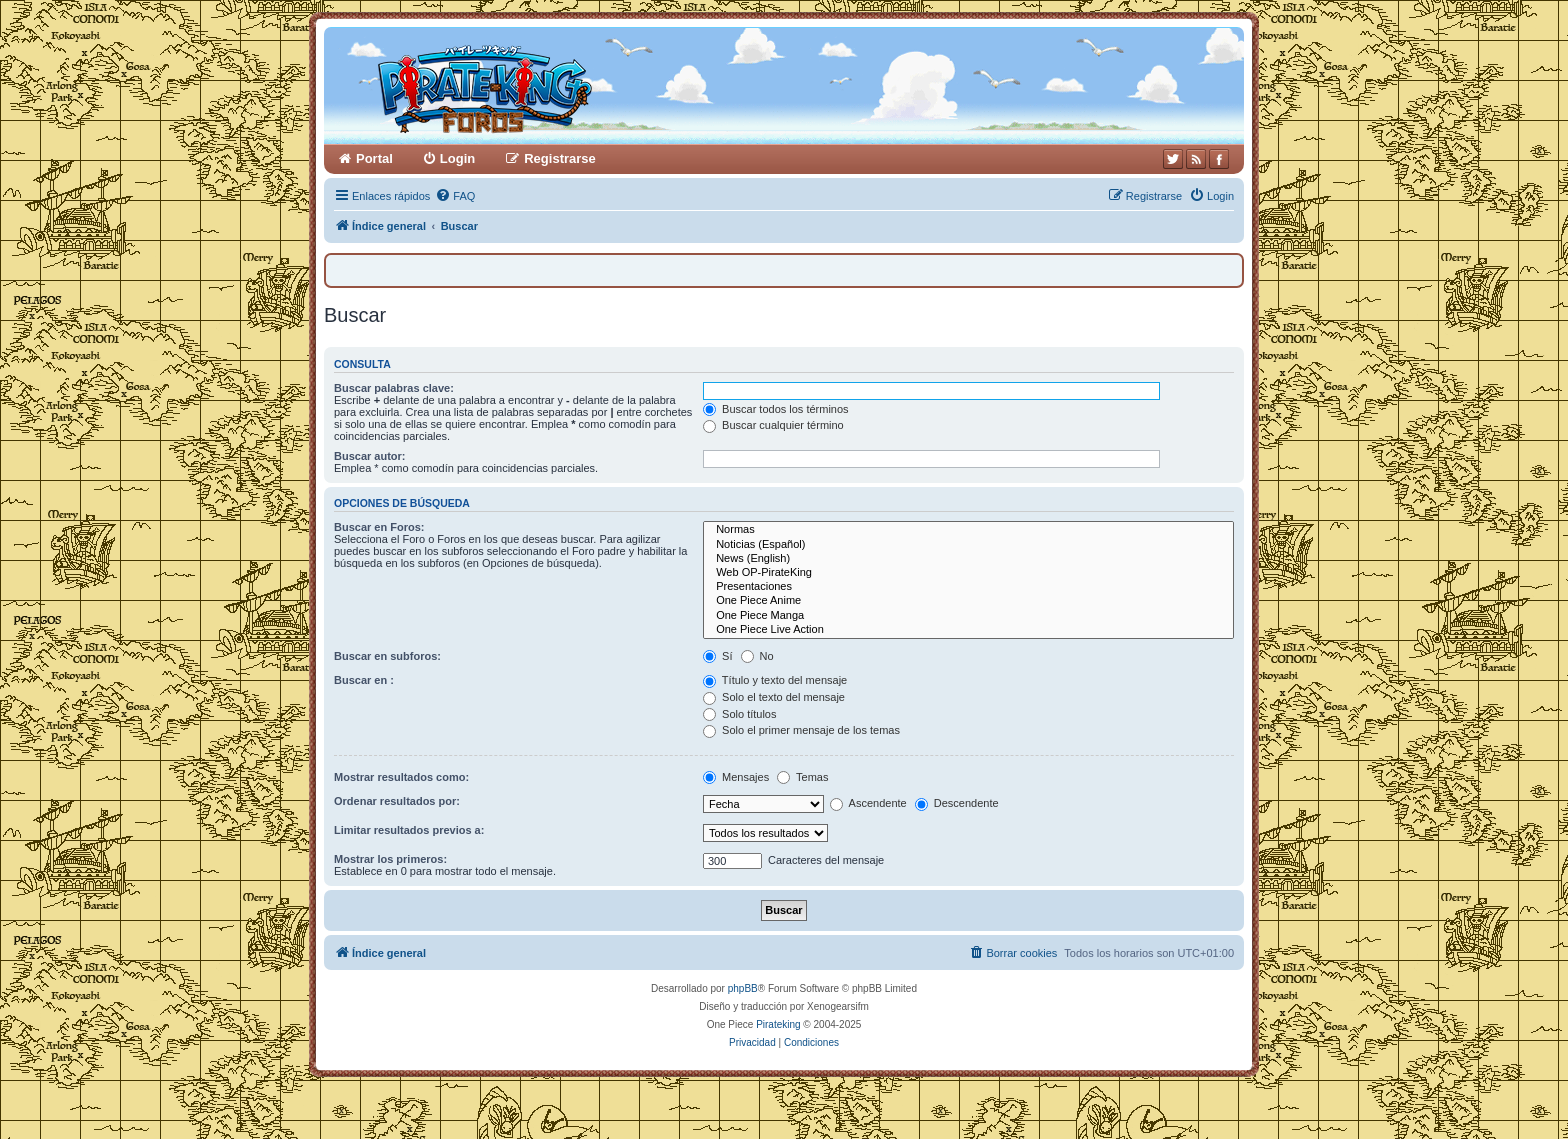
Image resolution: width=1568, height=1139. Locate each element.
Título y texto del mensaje (775, 680)
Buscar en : (364, 680)
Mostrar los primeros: (390, 859)
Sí (717, 656)
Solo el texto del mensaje (774, 697)
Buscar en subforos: (387, 656)
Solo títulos (739, 714)
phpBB (743, 988)
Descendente (957, 803)
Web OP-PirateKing (968, 573)
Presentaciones (968, 587)
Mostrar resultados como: (401, 777)
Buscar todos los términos (776, 409)
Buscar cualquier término (773, 425)
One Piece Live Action (968, 630)
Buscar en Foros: (379, 527)
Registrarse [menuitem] (560, 158)
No (757, 656)
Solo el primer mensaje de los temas (801, 730)
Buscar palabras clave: (394, 388)
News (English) (968, 559)
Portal (374, 158)
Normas (968, 530)
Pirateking (778, 1024)
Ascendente (868, 803)
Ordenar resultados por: (397, 801)
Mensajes (736, 777)
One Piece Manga (968, 616)
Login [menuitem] (457, 158)
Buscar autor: (370, 456)
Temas (802, 777)
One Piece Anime (968, 601)
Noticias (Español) (968, 545)
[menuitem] (455, 196)
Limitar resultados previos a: (409, 830)
